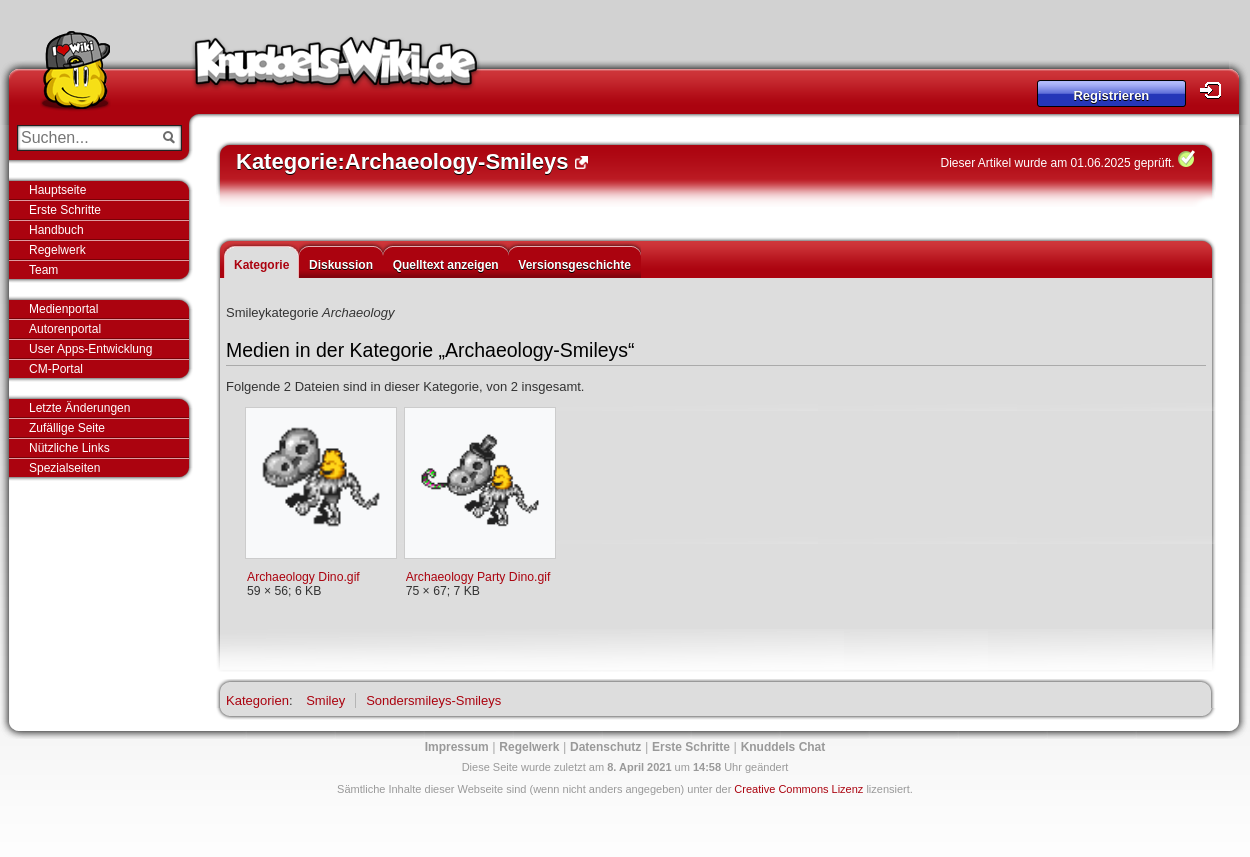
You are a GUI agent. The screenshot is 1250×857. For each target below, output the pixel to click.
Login (1216, 90)
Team (43, 270)
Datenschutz (605, 747)
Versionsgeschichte (574, 265)
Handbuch (56, 230)
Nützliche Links (69, 448)
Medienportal (63, 309)
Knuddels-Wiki (336, 68)
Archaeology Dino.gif (303, 577)
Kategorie (261, 265)
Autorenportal (65, 329)
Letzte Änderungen (79, 408)
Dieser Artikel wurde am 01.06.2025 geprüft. (1058, 163)
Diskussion (341, 265)
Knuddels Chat (783, 747)
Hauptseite (57, 190)
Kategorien (257, 700)
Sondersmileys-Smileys (433, 700)
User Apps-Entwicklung (90, 349)
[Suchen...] (85, 138)
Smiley (325, 700)
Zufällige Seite (67, 428)
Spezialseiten (64, 468)
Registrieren (1111, 95)
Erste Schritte (65, 210)
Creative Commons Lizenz (798, 789)
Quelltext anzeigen (446, 265)
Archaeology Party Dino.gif (478, 577)
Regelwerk (57, 250)
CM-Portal (56, 369)
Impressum (457, 747)
